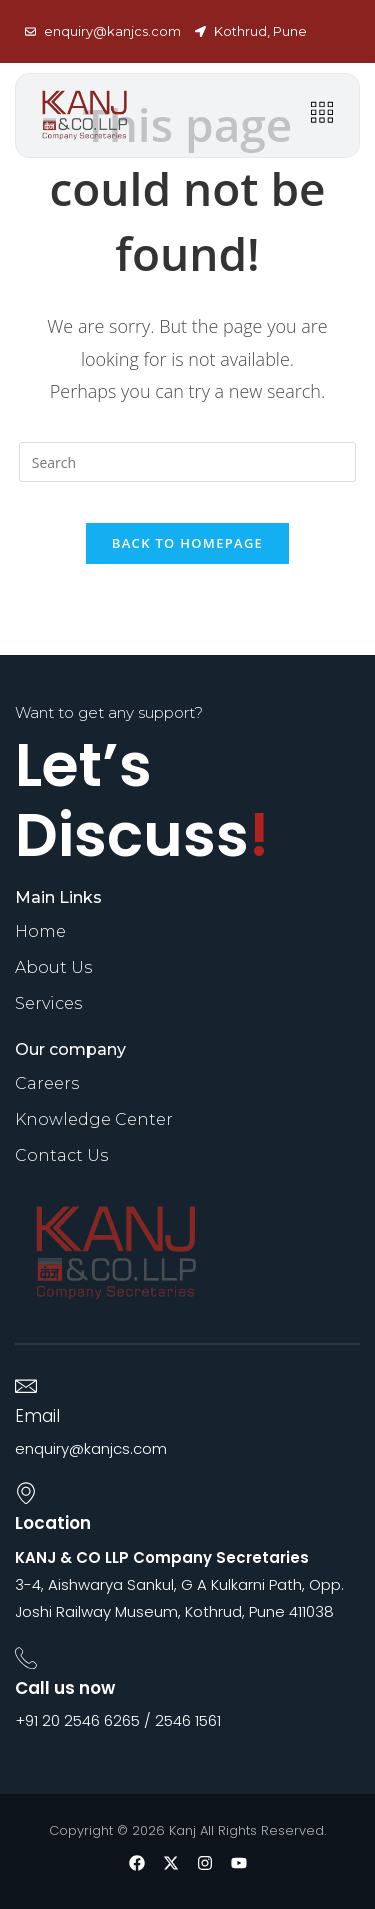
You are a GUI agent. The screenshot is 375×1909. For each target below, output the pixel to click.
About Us (53, 967)
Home (40, 931)
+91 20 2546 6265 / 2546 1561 (118, 1720)
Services (48, 1003)
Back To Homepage (187, 543)
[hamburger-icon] (321, 115)
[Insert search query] (188, 462)
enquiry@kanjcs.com (91, 1448)
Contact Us (61, 1155)
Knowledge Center (94, 1119)
